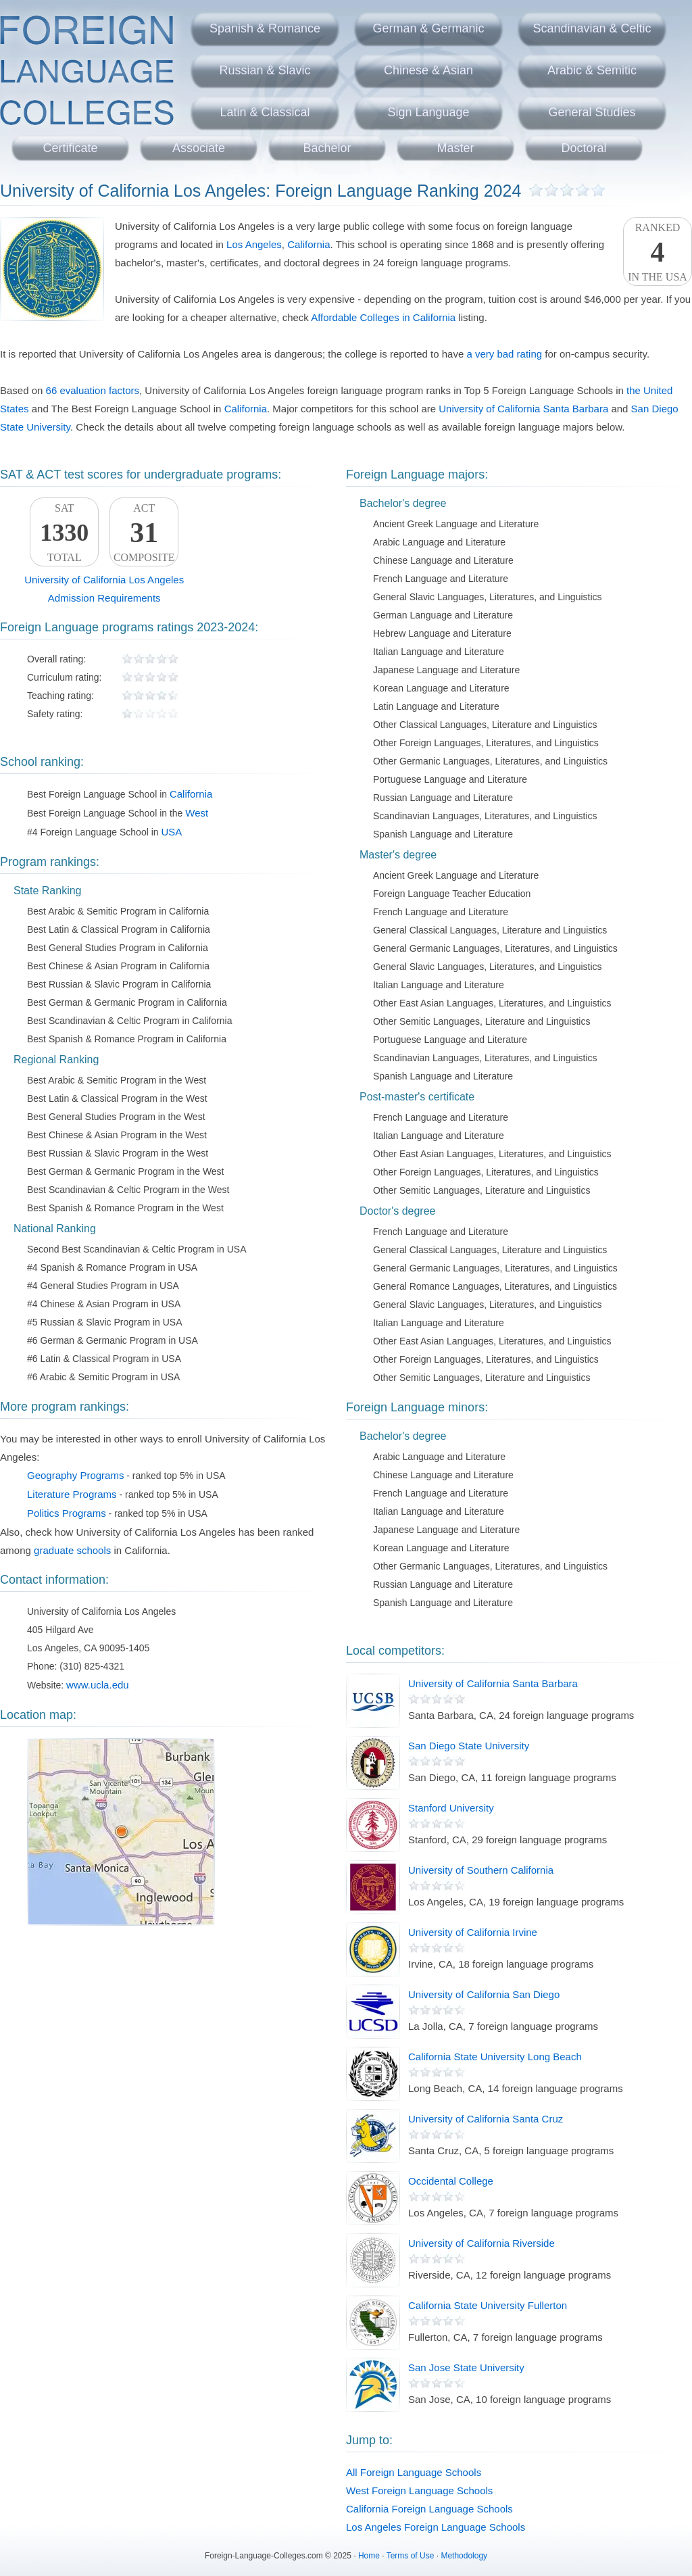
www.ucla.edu (97, 1685)
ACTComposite (144, 532)
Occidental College (450, 2181)
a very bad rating (504, 354)
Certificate (70, 148)
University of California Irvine (472, 1932)
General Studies (591, 112)
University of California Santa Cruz (485, 2118)
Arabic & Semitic (592, 70)
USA (171, 831)
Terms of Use (411, 2555)
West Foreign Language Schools (419, 2490)
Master (455, 148)
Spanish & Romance (264, 28)
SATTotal (64, 532)
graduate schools (72, 1550)
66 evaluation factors (92, 390)
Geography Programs (75, 1475)
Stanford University (451, 1808)
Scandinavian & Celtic (592, 28)
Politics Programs (66, 1513)
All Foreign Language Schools (413, 2472)
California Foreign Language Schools (429, 2508)
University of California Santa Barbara (523, 408)
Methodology (464, 2555)
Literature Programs (72, 1494)
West (196, 813)
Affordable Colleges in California (383, 317)
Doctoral (583, 148)
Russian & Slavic (264, 70)
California (308, 244)
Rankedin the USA (657, 252)
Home (369, 2555)
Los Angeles (254, 244)
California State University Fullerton (487, 2305)
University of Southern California (480, 1870)
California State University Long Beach (495, 2056)
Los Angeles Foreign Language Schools (435, 2527)
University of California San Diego (484, 1994)
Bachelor (327, 148)
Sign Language (428, 112)
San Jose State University (466, 2367)
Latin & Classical (265, 112)
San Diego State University (468, 1745)
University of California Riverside (481, 2243)
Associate (198, 148)
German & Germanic (428, 28)
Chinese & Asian (428, 70)
